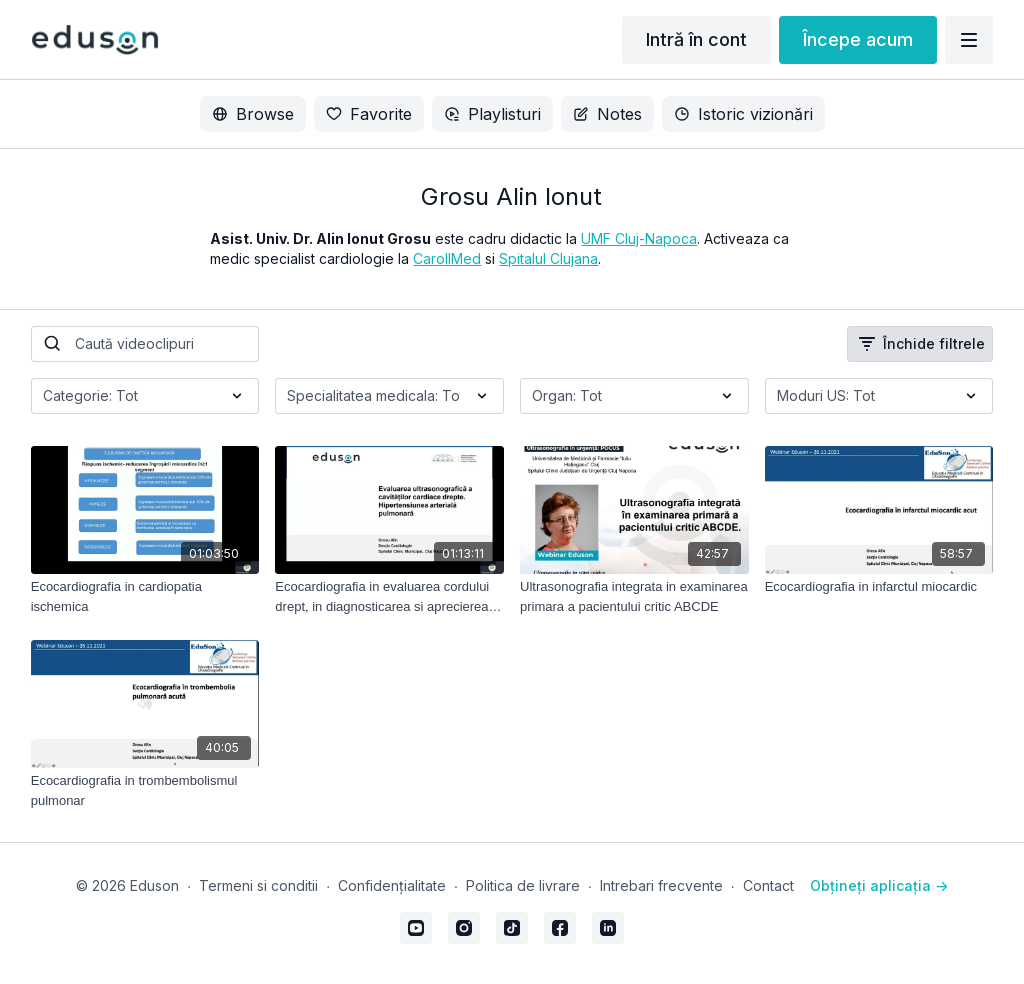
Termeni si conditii (258, 885)
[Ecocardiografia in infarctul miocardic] (879, 587)
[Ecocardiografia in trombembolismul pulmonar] (145, 790)
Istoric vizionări (743, 114)
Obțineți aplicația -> (879, 885)
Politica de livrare (523, 885)
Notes (607, 114)
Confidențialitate (392, 885)
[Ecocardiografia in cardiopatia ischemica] (145, 596)
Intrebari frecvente (661, 885)
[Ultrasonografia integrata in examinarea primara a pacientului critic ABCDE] (634, 596)
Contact (768, 885)
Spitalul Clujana (548, 258)
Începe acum (858, 39)
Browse (253, 114)
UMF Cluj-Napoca (639, 238)
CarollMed (447, 258)
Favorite (369, 114)
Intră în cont (696, 39)
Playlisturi (492, 114)
